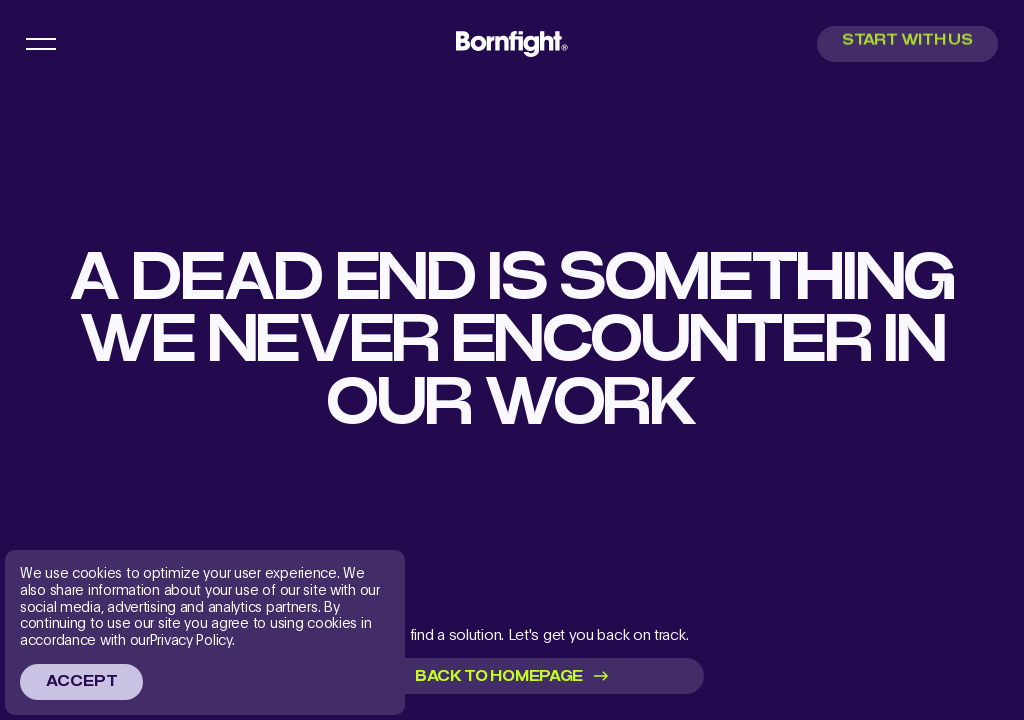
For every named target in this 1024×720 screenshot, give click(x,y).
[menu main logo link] (512, 43)
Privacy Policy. (192, 639)
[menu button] (41, 44)
